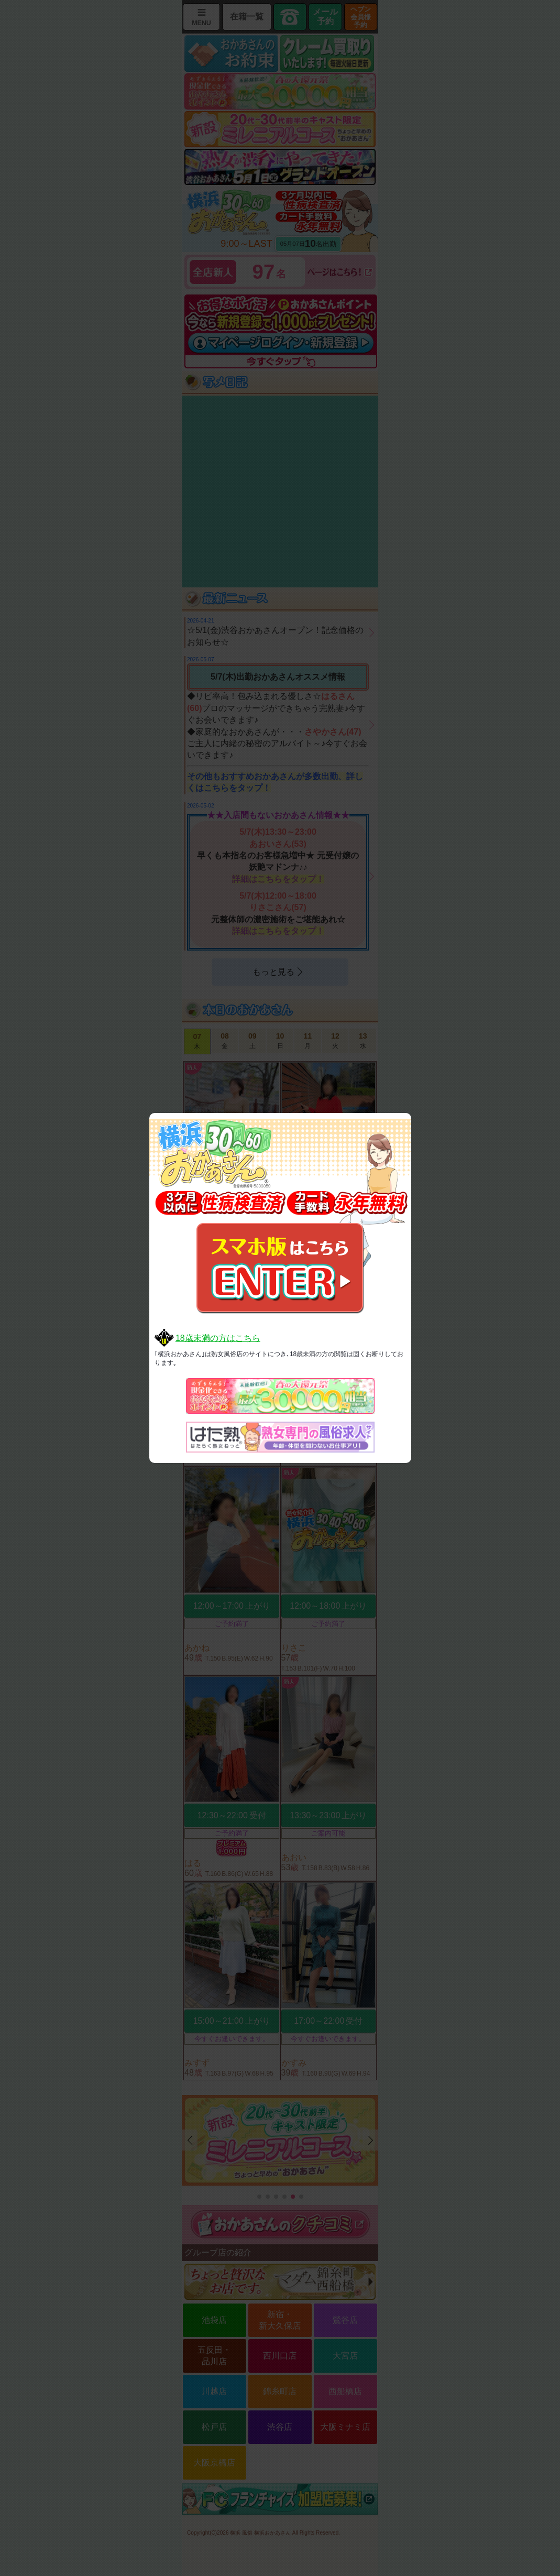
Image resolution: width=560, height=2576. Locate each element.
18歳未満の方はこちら (217, 1338)
